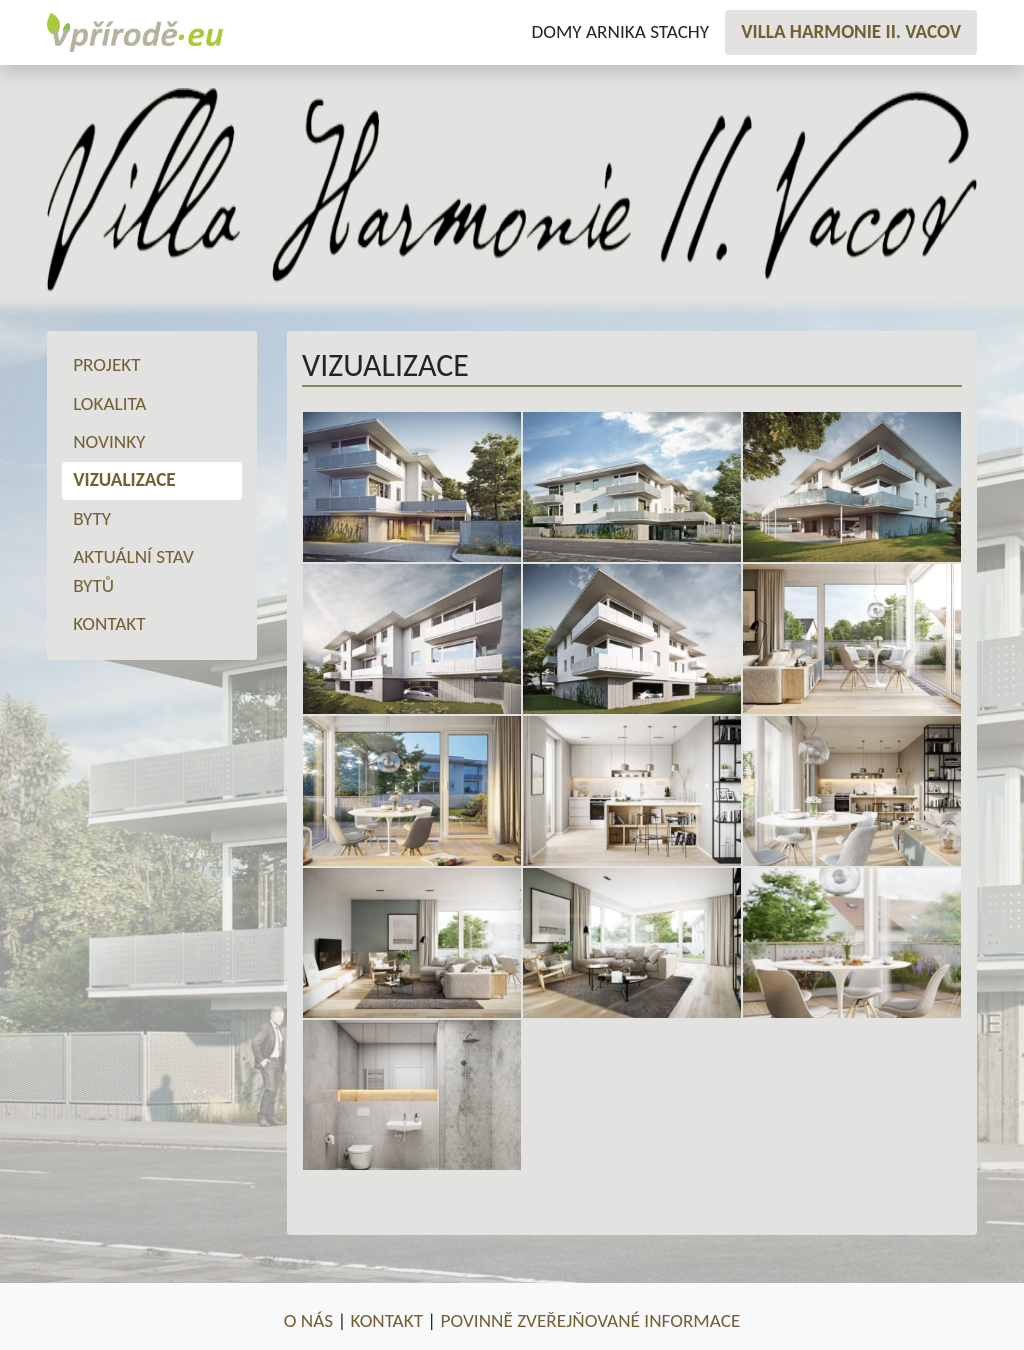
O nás (308, 1320)
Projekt (106, 364)
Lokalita (109, 403)
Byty (92, 518)
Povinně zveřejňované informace (591, 1320)
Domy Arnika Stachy (620, 31)
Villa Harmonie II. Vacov (851, 31)
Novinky (109, 441)
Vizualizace (124, 479)
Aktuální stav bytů (133, 571)
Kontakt (109, 623)
